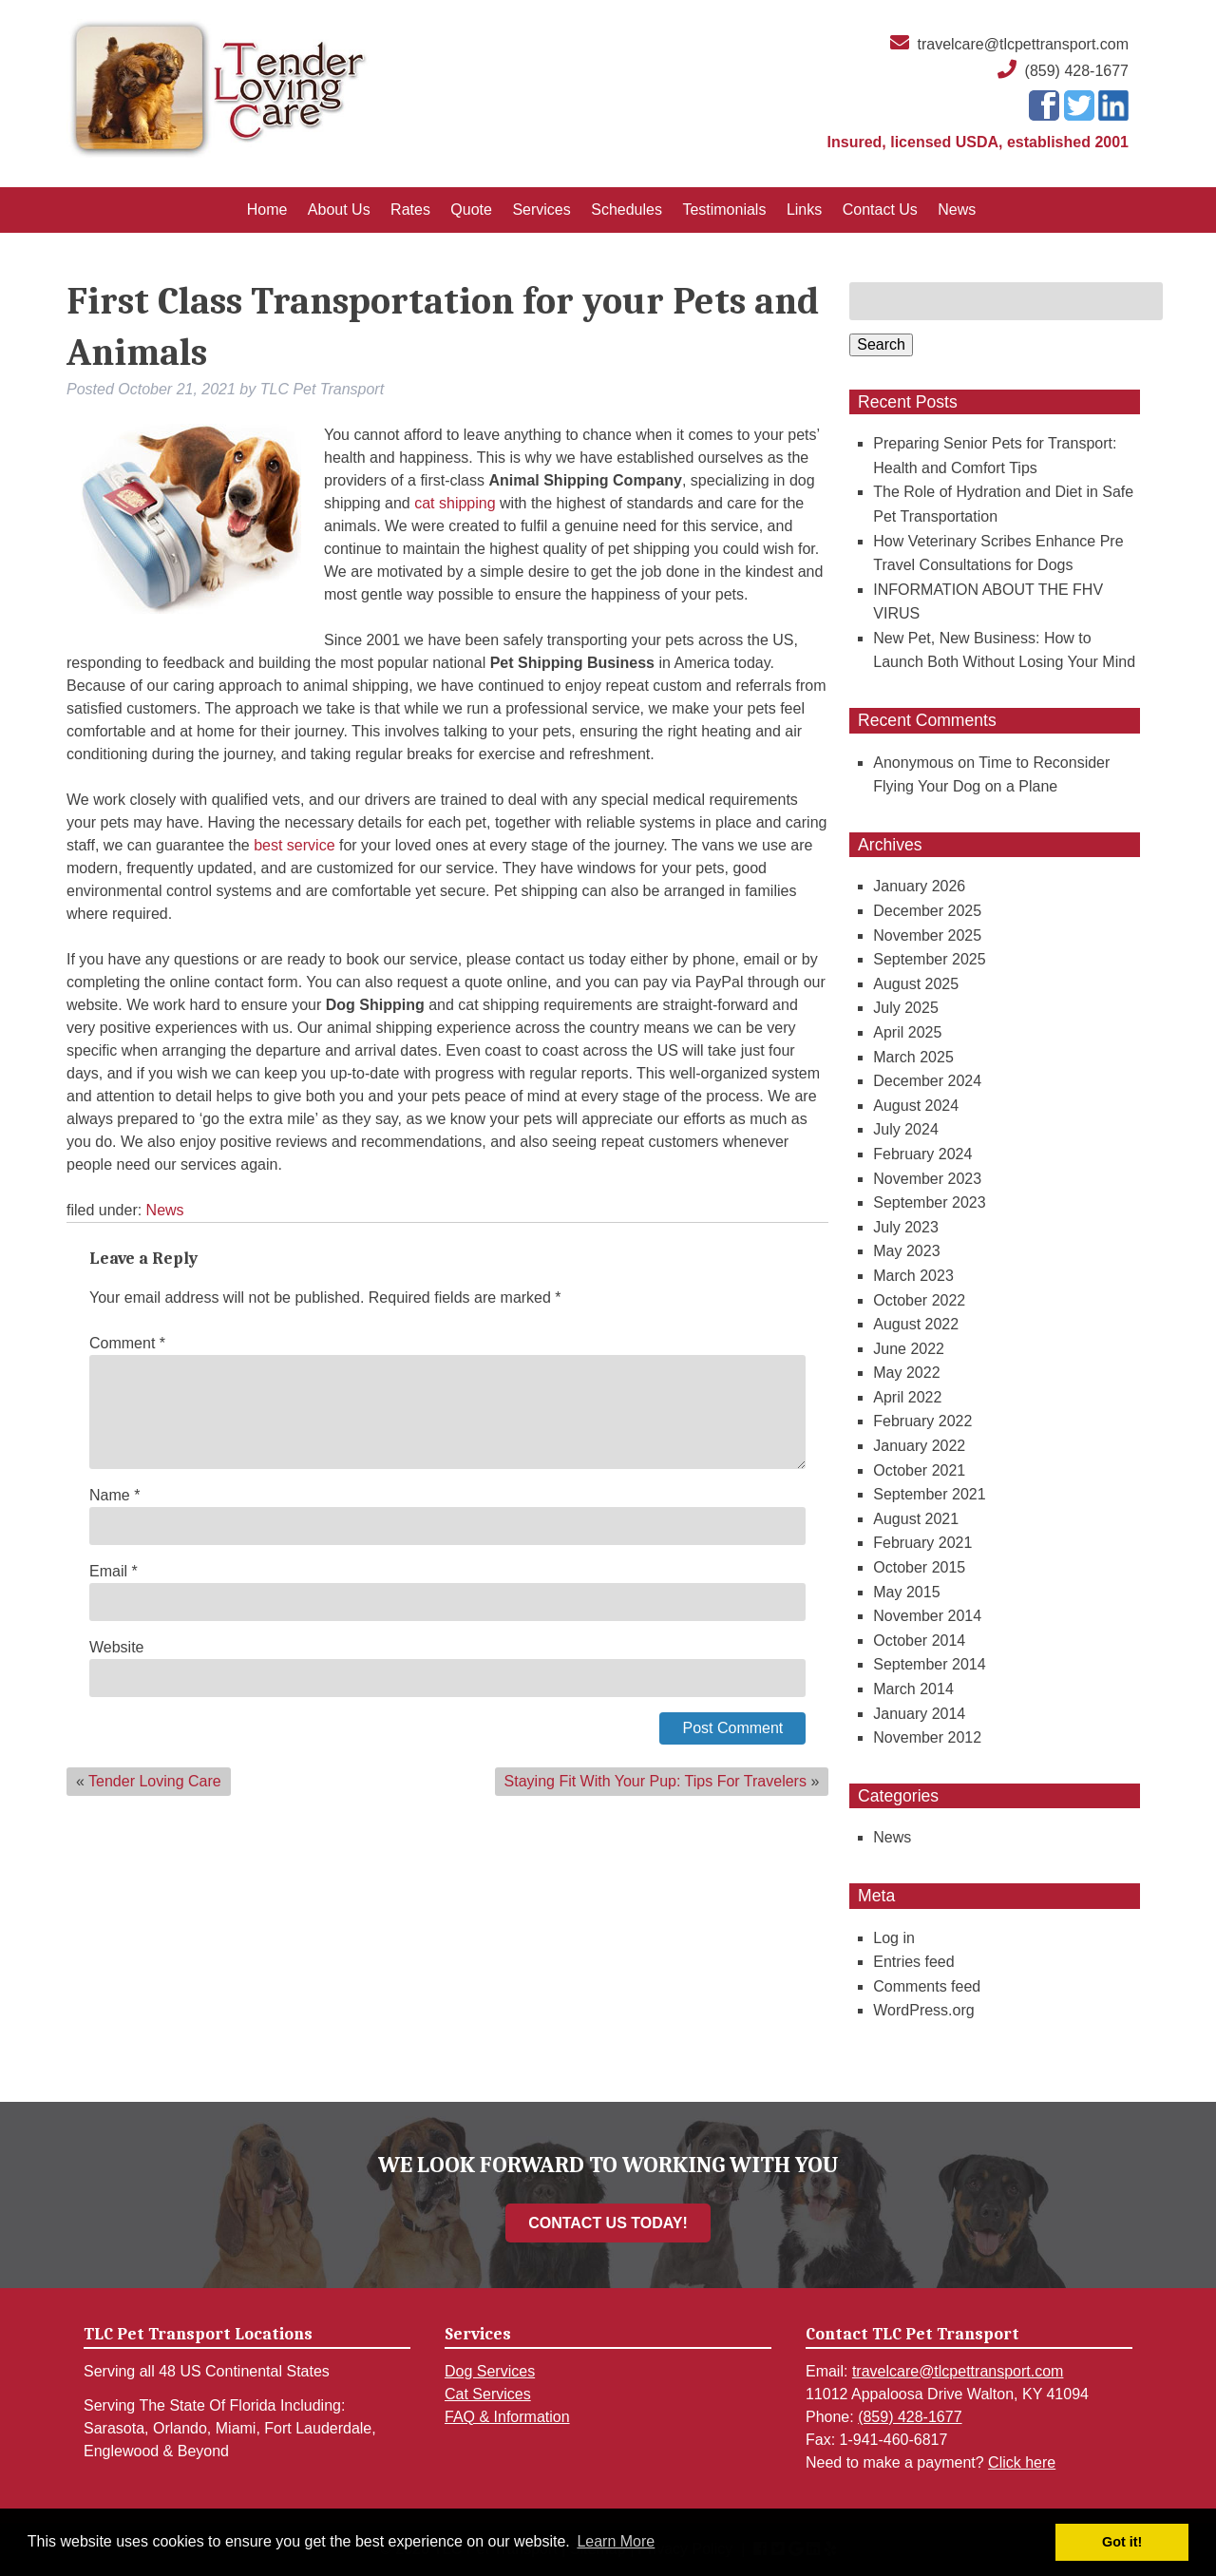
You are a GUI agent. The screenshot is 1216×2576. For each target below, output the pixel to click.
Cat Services (488, 2394)
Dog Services (490, 2371)
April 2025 (907, 1032)
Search (881, 344)
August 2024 (916, 1105)
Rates (410, 209)
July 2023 (906, 1227)
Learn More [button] (616, 2541)
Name (114, 1495)
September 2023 (929, 1202)
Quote (471, 209)
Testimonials (724, 209)
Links (804, 209)
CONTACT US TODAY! (608, 2223)
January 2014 (919, 1714)
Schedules (626, 209)
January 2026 (919, 886)
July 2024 (906, 1129)
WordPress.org (923, 2010)
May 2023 (906, 1251)
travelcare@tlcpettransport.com (1023, 44)
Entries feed (913, 1962)
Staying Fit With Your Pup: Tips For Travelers (655, 1781)
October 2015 (919, 1567)
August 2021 (916, 1519)
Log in (894, 1938)
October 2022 (919, 1300)
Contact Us (880, 209)
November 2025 (927, 935)
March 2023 (913, 1276)
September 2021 (929, 1494)
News (957, 209)
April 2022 (907, 1397)
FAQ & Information (507, 2417)
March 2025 (913, 1057)
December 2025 (927, 911)
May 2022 (906, 1372)
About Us (339, 209)
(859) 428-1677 (1077, 71)
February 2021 (922, 1543)
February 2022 (922, 1421)
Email (113, 1571)
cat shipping (454, 503)
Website (116, 1647)
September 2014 (929, 1664)
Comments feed (926, 1986)
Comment (127, 1343)
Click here (1021, 2462)
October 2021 (919, 1470)
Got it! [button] (1122, 2541)
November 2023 (927, 1179)
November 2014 (927, 1616)
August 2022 (916, 1324)
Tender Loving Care (154, 1781)
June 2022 (908, 1349)
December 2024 (927, 1081)
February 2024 (922, 1154)
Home (267, 209)
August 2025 (916, 984)
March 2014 (913, 1689)
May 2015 (906, 1592)
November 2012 (927, 1737)
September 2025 (929, 959)
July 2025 (906, 1008)
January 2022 (919, 1446)
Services (541, 209)
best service (294, 845)
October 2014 (919, 1640)
